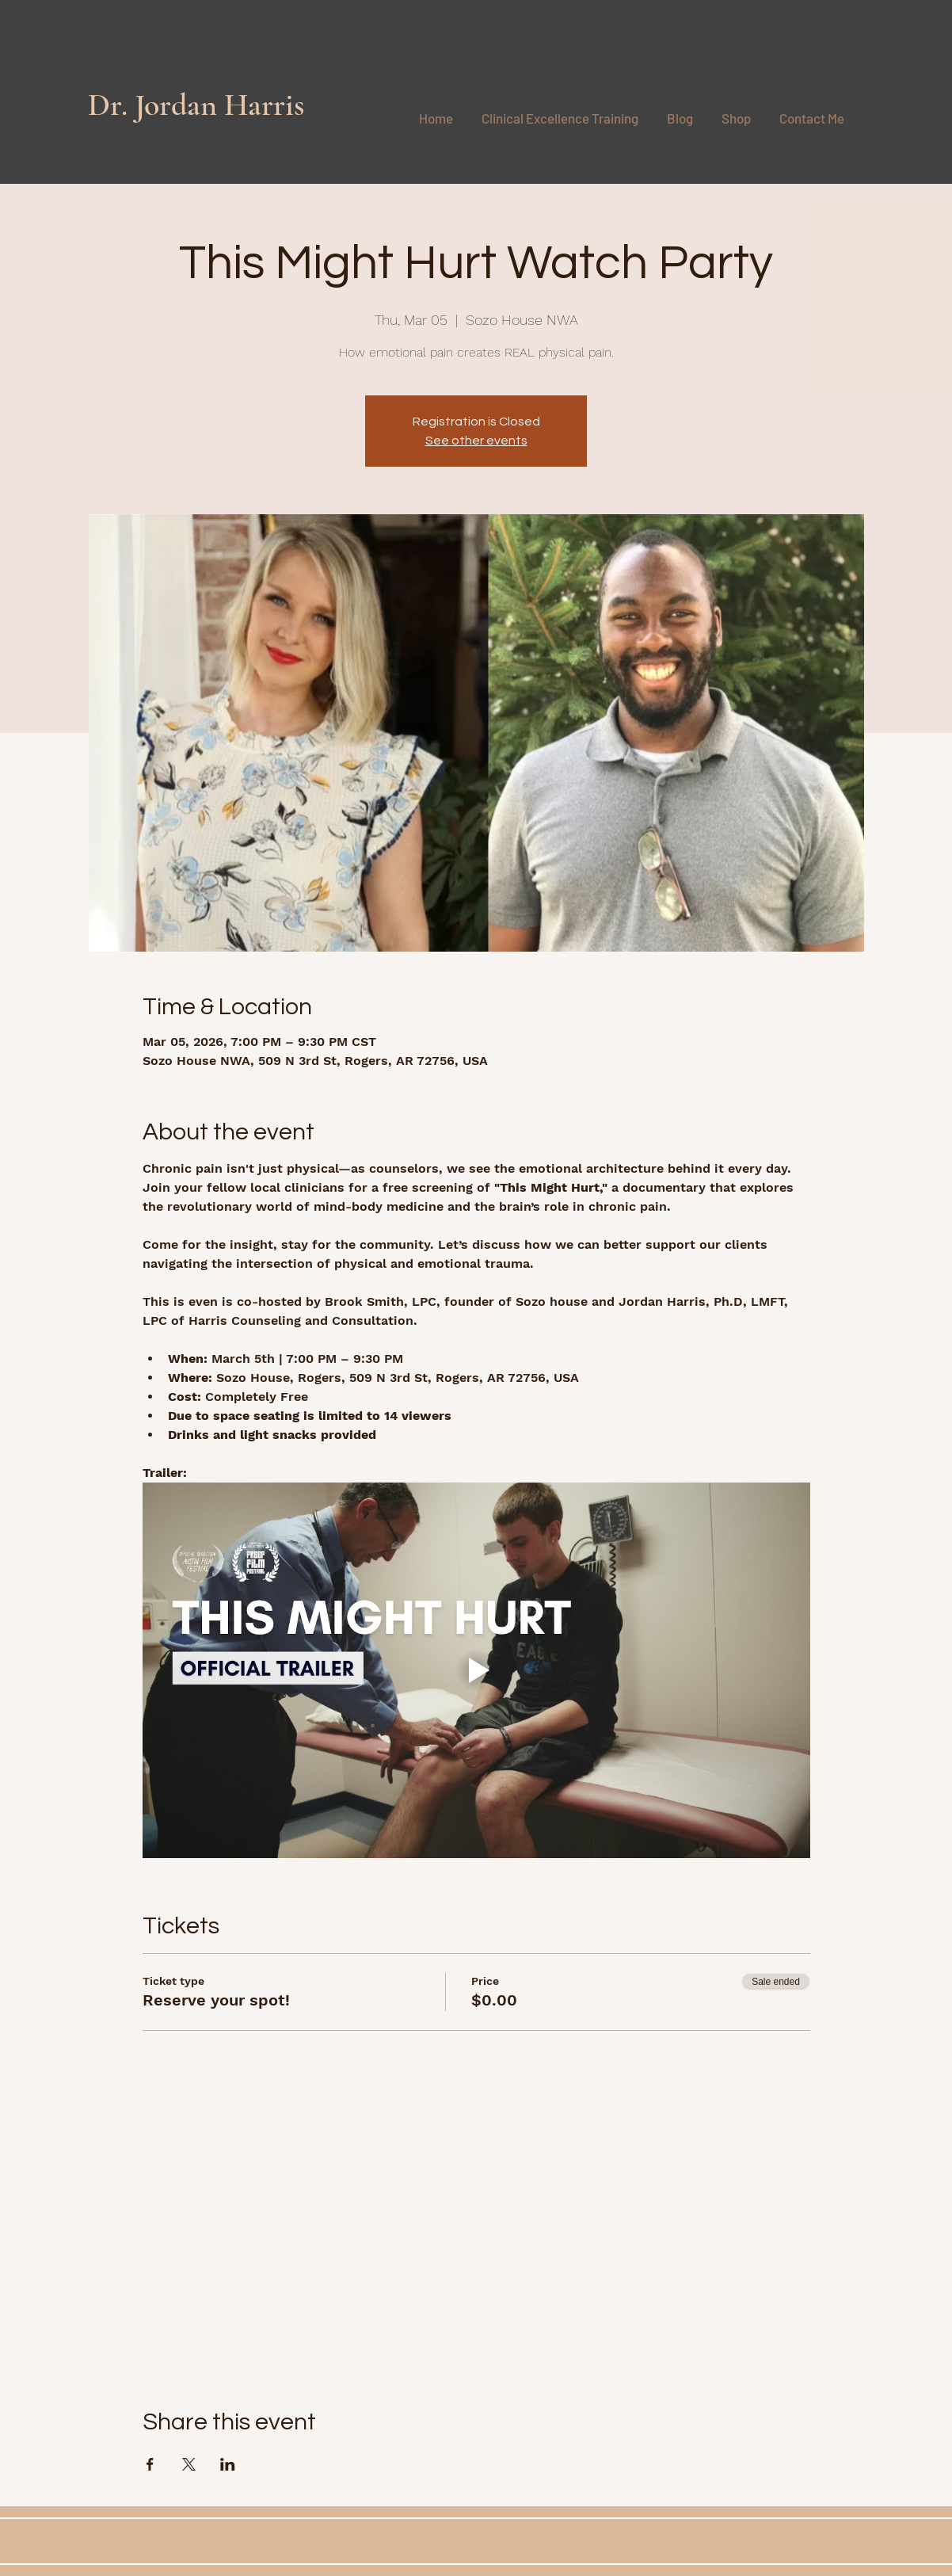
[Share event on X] (188, 2464)
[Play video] (476, 1670)
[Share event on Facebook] (150, 2464)
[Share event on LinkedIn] (227, 2464)
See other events (476, 440)
